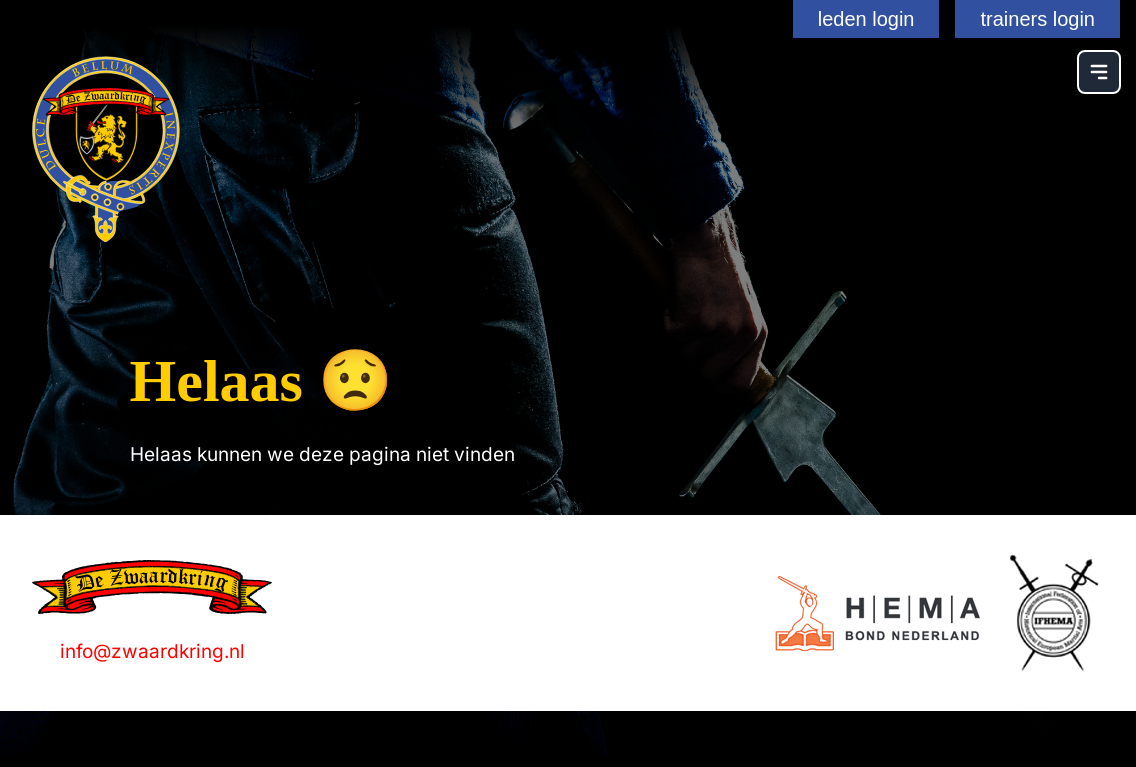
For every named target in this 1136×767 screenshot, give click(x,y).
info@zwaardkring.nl (152, 651)
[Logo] (877, 613)
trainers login (1037, 19)
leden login (866, 19)
